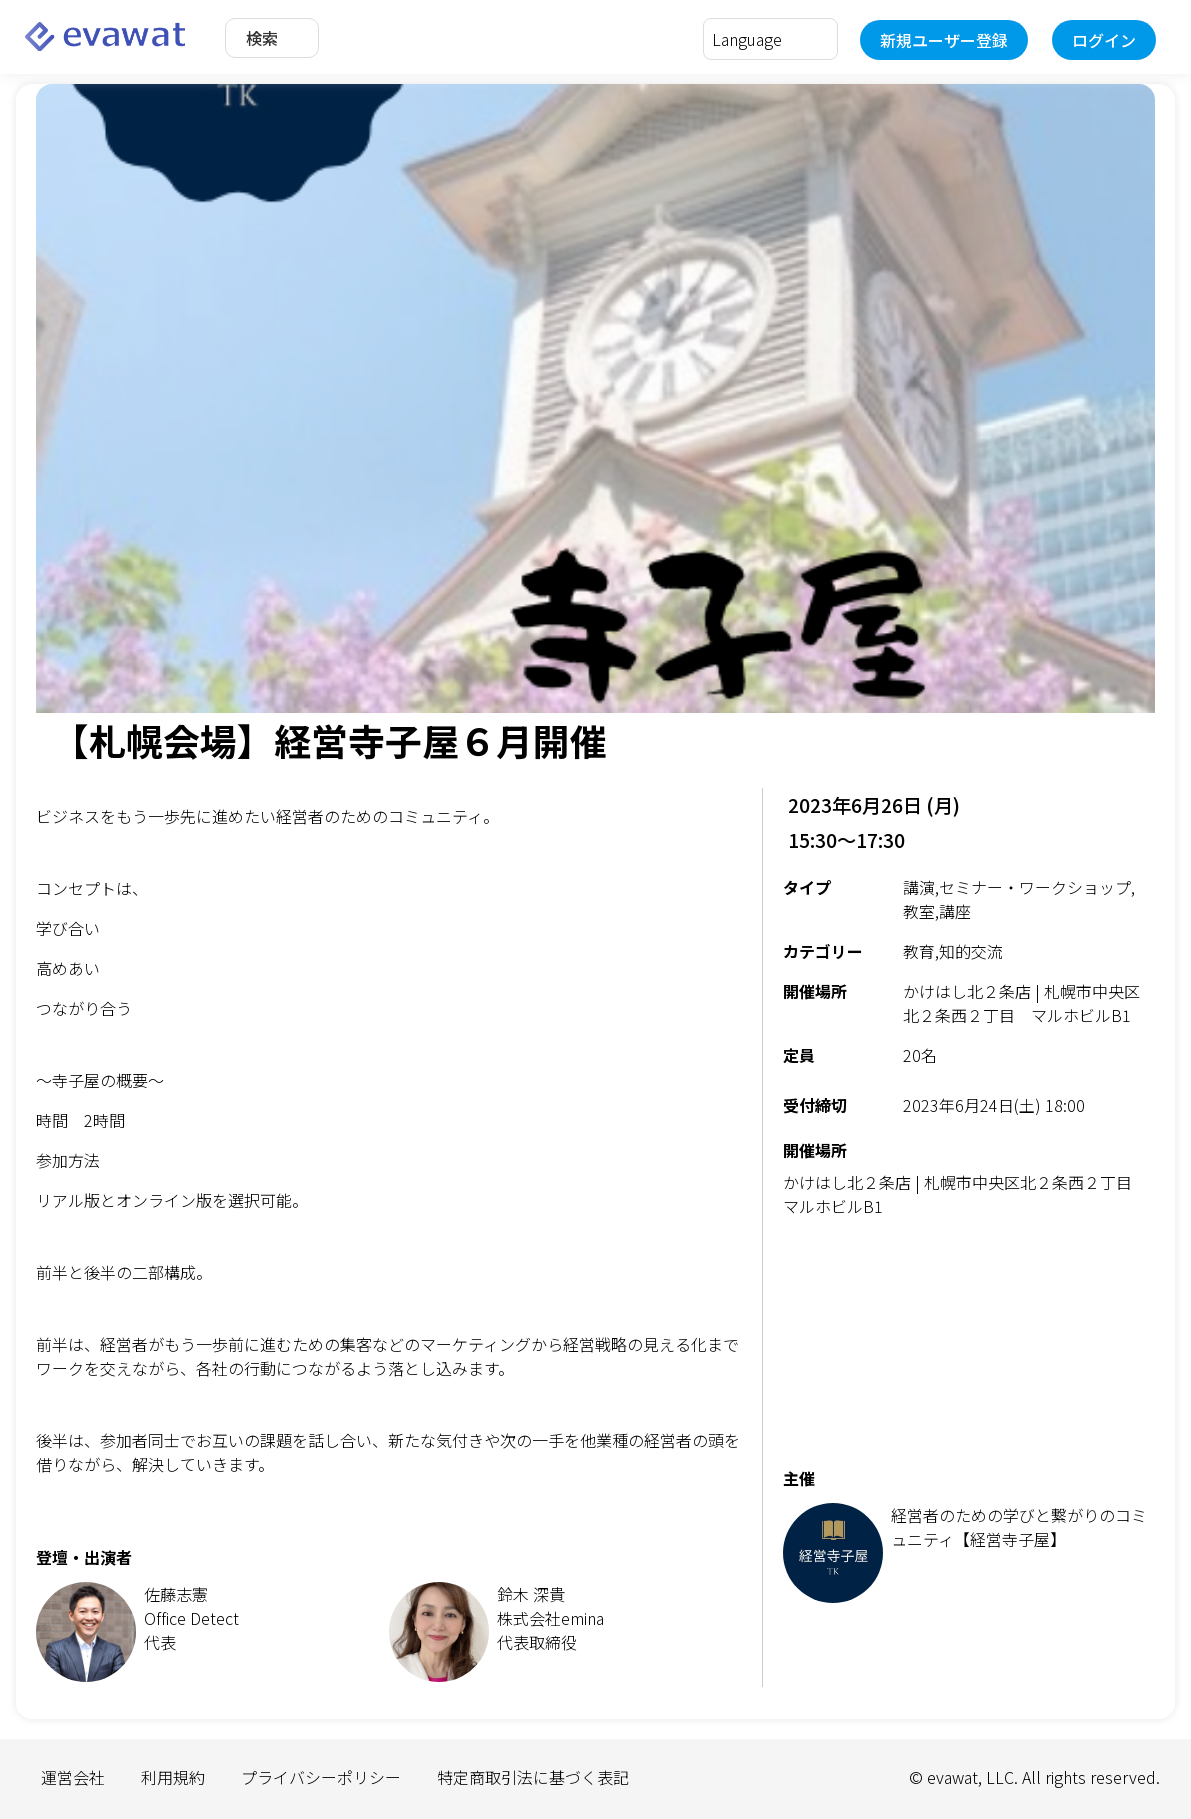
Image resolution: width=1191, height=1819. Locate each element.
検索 (262, 38)
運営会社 (73, 1777)
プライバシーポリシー (321, 1777)
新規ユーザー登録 (944, 40)
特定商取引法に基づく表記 (533, 1777)
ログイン (1104, 40)
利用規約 (173, 1777)
